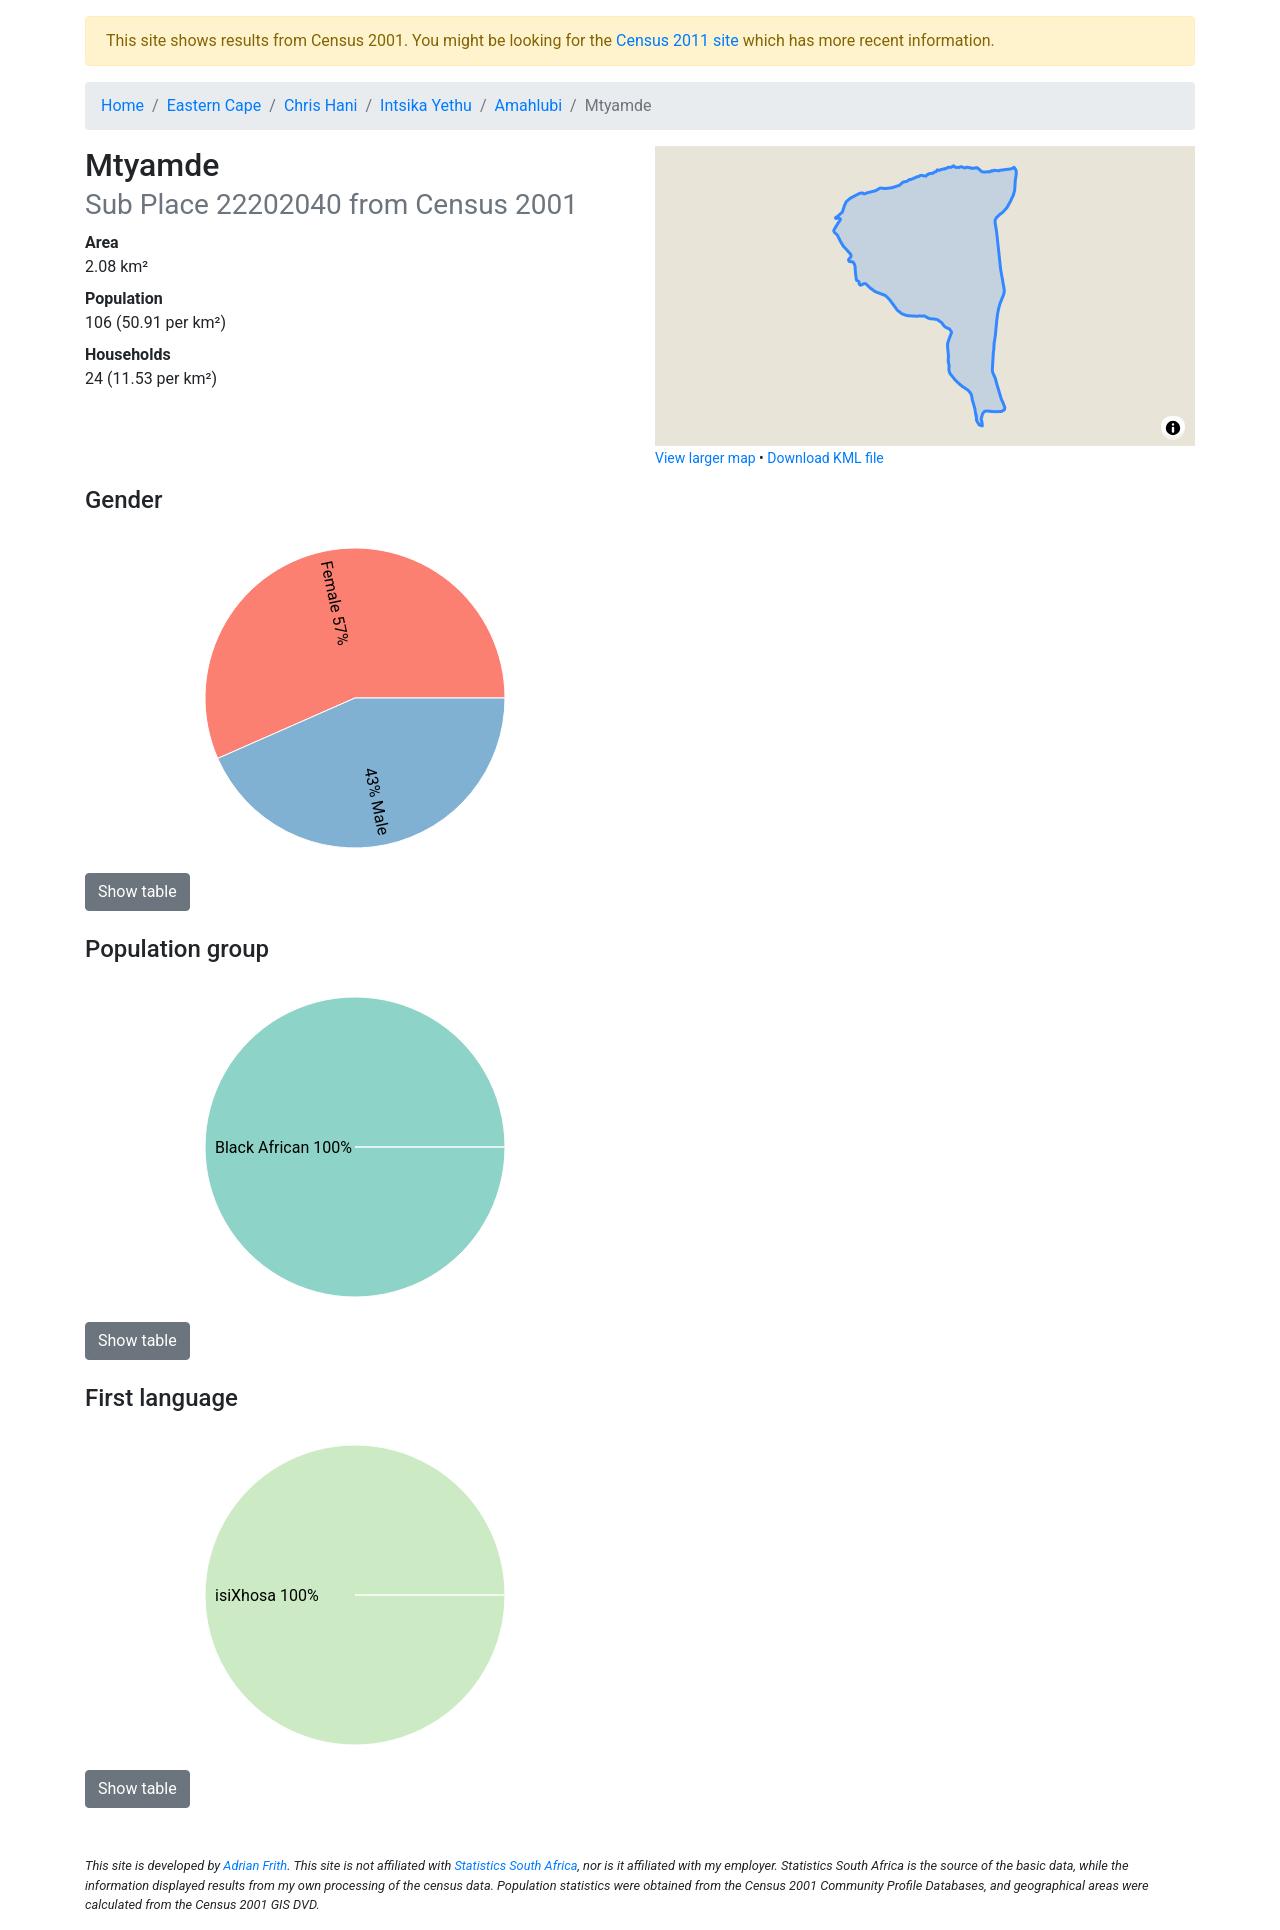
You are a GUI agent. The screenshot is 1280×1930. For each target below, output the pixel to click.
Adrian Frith (255, 1865)
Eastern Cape (214, 105)
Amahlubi (529, 105)
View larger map (705, 458)
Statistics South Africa (515, 1865)
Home (122, 105)
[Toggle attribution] (1173, 428)
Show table (137, 891)
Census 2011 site (677, 40)
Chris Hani (321, 105)
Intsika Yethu (426, 105)
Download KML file (825, 458)
